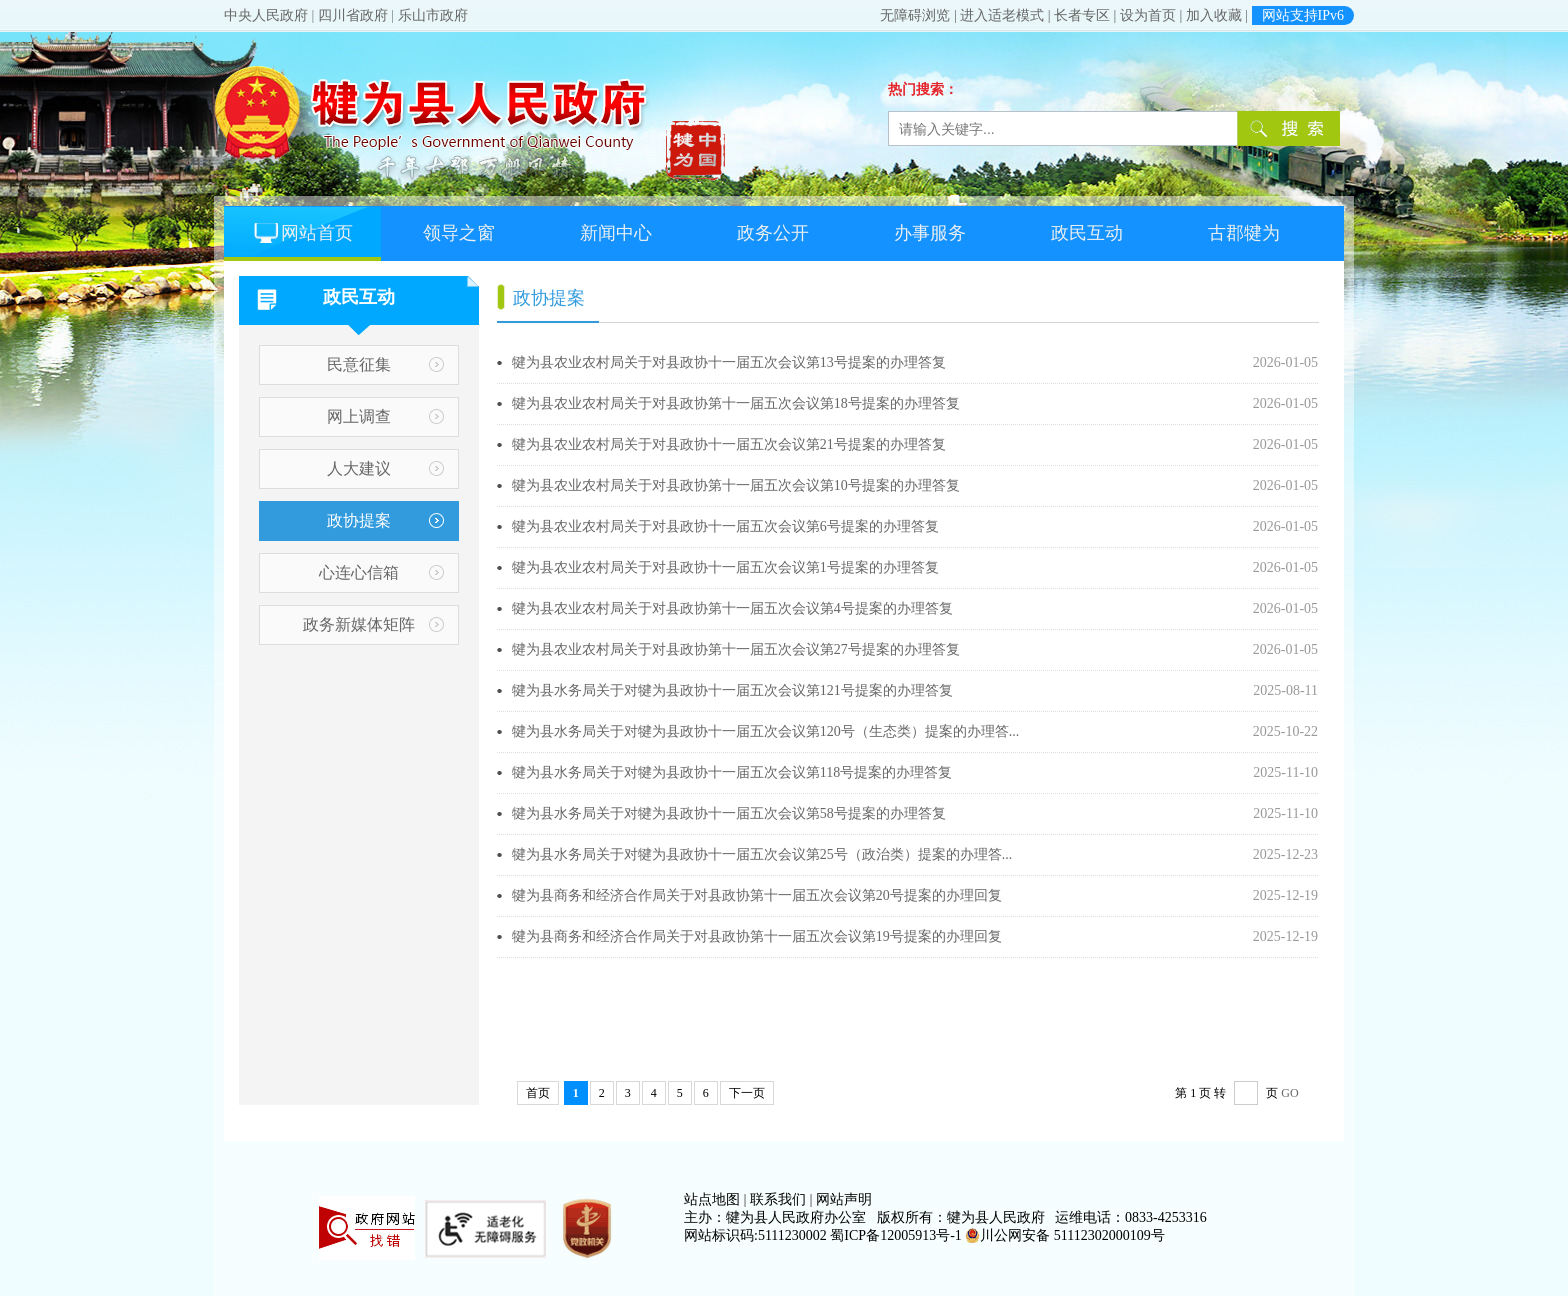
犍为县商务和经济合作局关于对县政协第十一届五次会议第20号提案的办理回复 (597, 895)
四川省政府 (353, 15)
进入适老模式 (1002, 15)
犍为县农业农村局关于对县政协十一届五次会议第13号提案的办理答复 (597, 362)
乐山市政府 (433, 15)
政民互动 (1087, 233)
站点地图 (712, 1199)
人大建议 (359, 468)
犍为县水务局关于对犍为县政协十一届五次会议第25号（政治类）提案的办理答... (597, 854)
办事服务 (930, 233)
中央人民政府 (266, 15)
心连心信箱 (359, 572)
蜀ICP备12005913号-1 (895, 1235)
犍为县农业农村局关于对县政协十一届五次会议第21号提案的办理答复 (597, 444)
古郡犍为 (1244, 233)
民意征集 (359, 364)
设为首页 (1148, 15)
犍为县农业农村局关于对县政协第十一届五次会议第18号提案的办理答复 (597, 403)
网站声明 (844, 1199)
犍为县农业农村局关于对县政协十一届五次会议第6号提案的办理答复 (597, 526)
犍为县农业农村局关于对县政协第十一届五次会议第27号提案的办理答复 (597, 649)
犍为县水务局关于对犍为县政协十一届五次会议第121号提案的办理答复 (597, 690)
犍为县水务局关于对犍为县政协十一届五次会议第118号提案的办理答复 (597, 772)
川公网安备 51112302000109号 (1064, 1235)
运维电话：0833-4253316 (1131, 1217)
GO (1289, 1093)
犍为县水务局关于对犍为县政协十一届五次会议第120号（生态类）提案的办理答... (597, 731)
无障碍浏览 (915, 15)
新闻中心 (616, 233)
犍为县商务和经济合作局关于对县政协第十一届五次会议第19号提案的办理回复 (597, 936)
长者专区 (1082, 15)
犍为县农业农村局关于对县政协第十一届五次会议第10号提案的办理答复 (597, 485)
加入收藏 (1214, 15)
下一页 (747, 1093)
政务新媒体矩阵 (359, 624)
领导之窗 (459, 233)
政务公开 (773, 233)
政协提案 (359, 520)
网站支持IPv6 (1303, 15)
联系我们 (778, 1199)
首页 (538, 1093)
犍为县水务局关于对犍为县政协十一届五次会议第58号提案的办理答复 (597, 813)
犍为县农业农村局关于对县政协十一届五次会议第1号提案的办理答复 (597, 567)
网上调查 (359, 416)
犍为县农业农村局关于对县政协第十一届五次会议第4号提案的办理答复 (597, 608)
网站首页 (302, 233)
